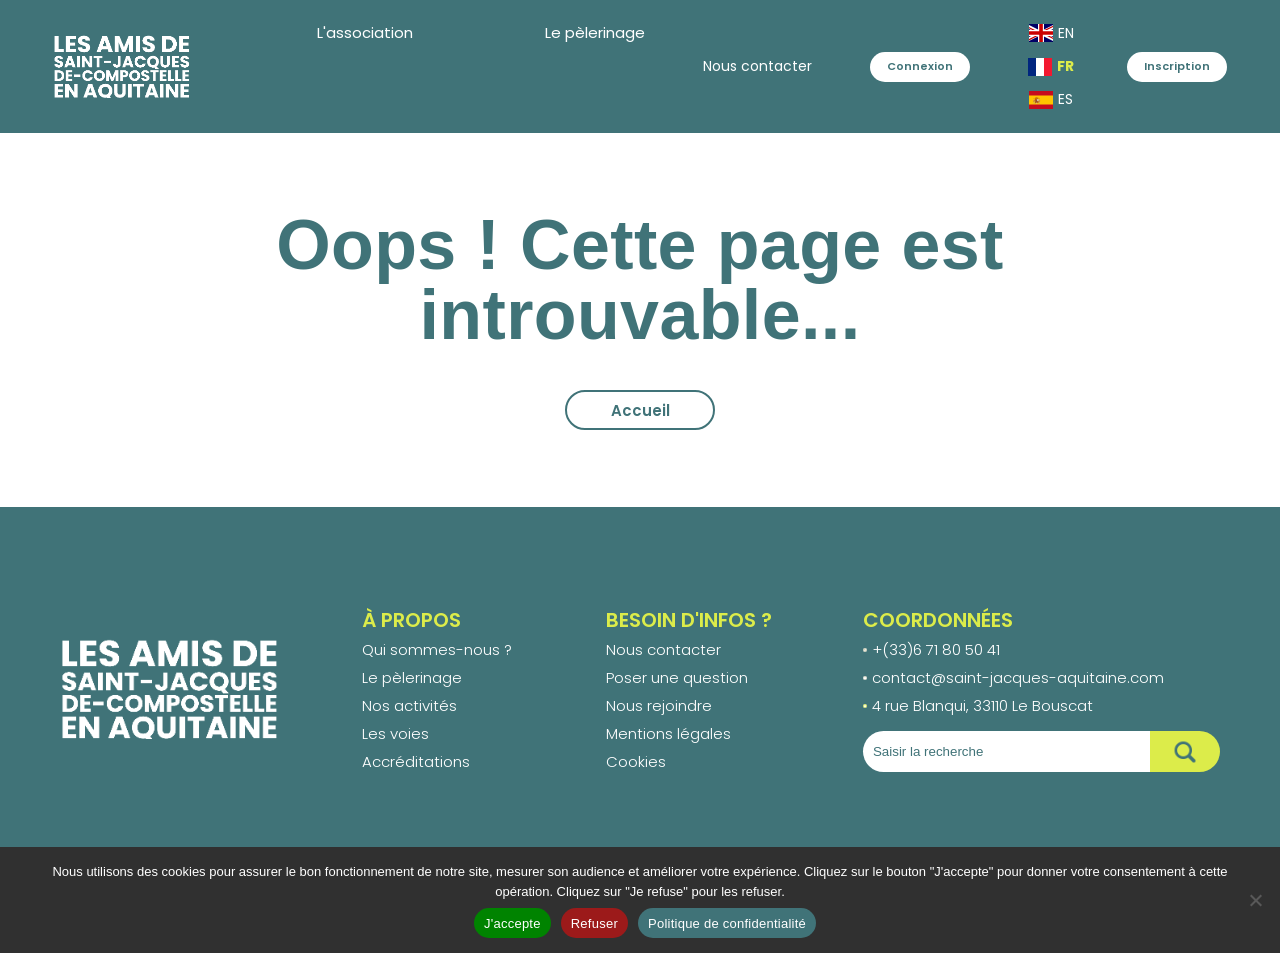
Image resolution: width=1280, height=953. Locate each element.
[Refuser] (1255, 900)
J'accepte (512, 923)
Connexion (880, 66)
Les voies (395, 733)
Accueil (640, 410)
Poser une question (677, 677)
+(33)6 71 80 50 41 (936, 649)
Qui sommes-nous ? (437, 649)
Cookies (636, 761)
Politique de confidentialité (727, 923)
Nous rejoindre (659, 705)
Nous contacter (676, 66)
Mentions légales (668, 733)
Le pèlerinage (412, 677)
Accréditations (416, 761)
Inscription (1177, 66)
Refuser (594, 923)
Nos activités (409, 705)
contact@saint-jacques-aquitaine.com (1018, 677)
